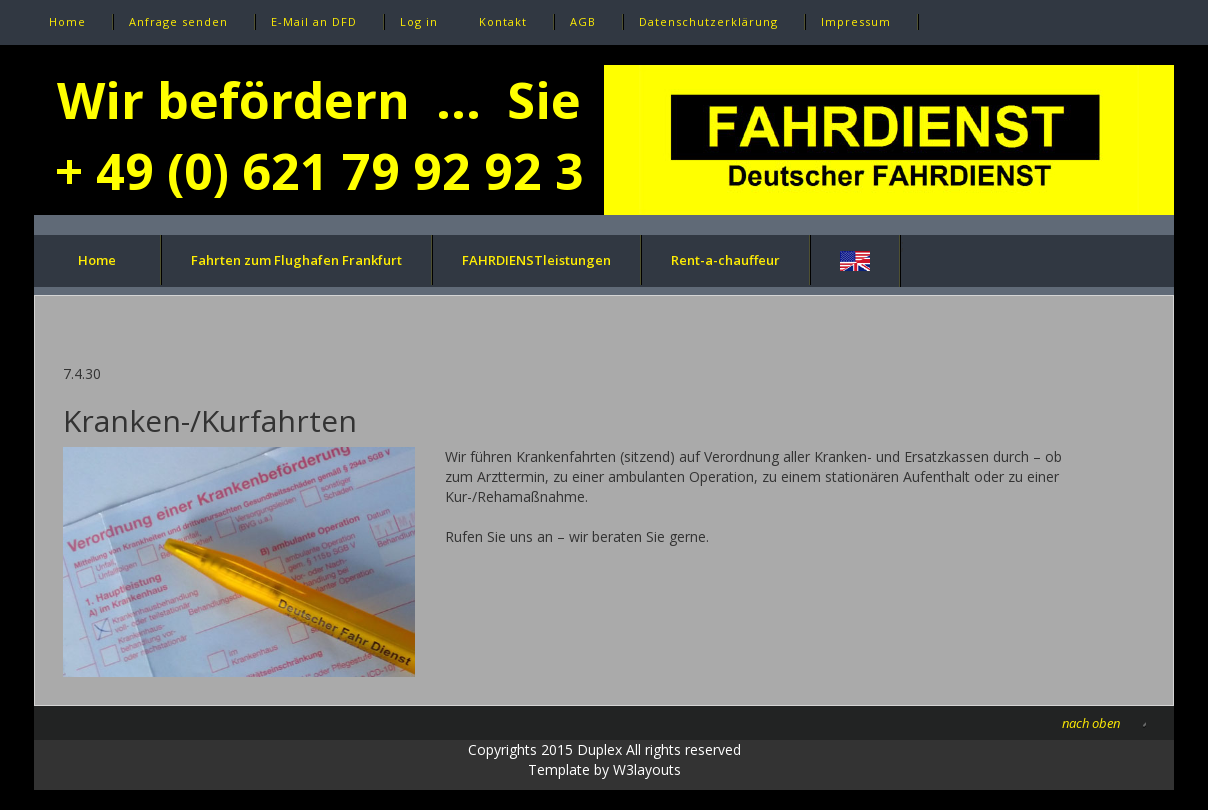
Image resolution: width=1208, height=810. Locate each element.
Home (67, 21)
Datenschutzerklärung (708, 21)
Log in (419, 21)
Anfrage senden (178, 21)
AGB (583, 21)
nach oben (1091, 723)
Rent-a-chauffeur (725, 260)
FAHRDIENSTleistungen (536, 260)
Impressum (856, 21)
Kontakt (503, 21)
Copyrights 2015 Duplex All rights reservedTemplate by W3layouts (604, 759)
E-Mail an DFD (314, 21)
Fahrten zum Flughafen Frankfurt (296, 260)
